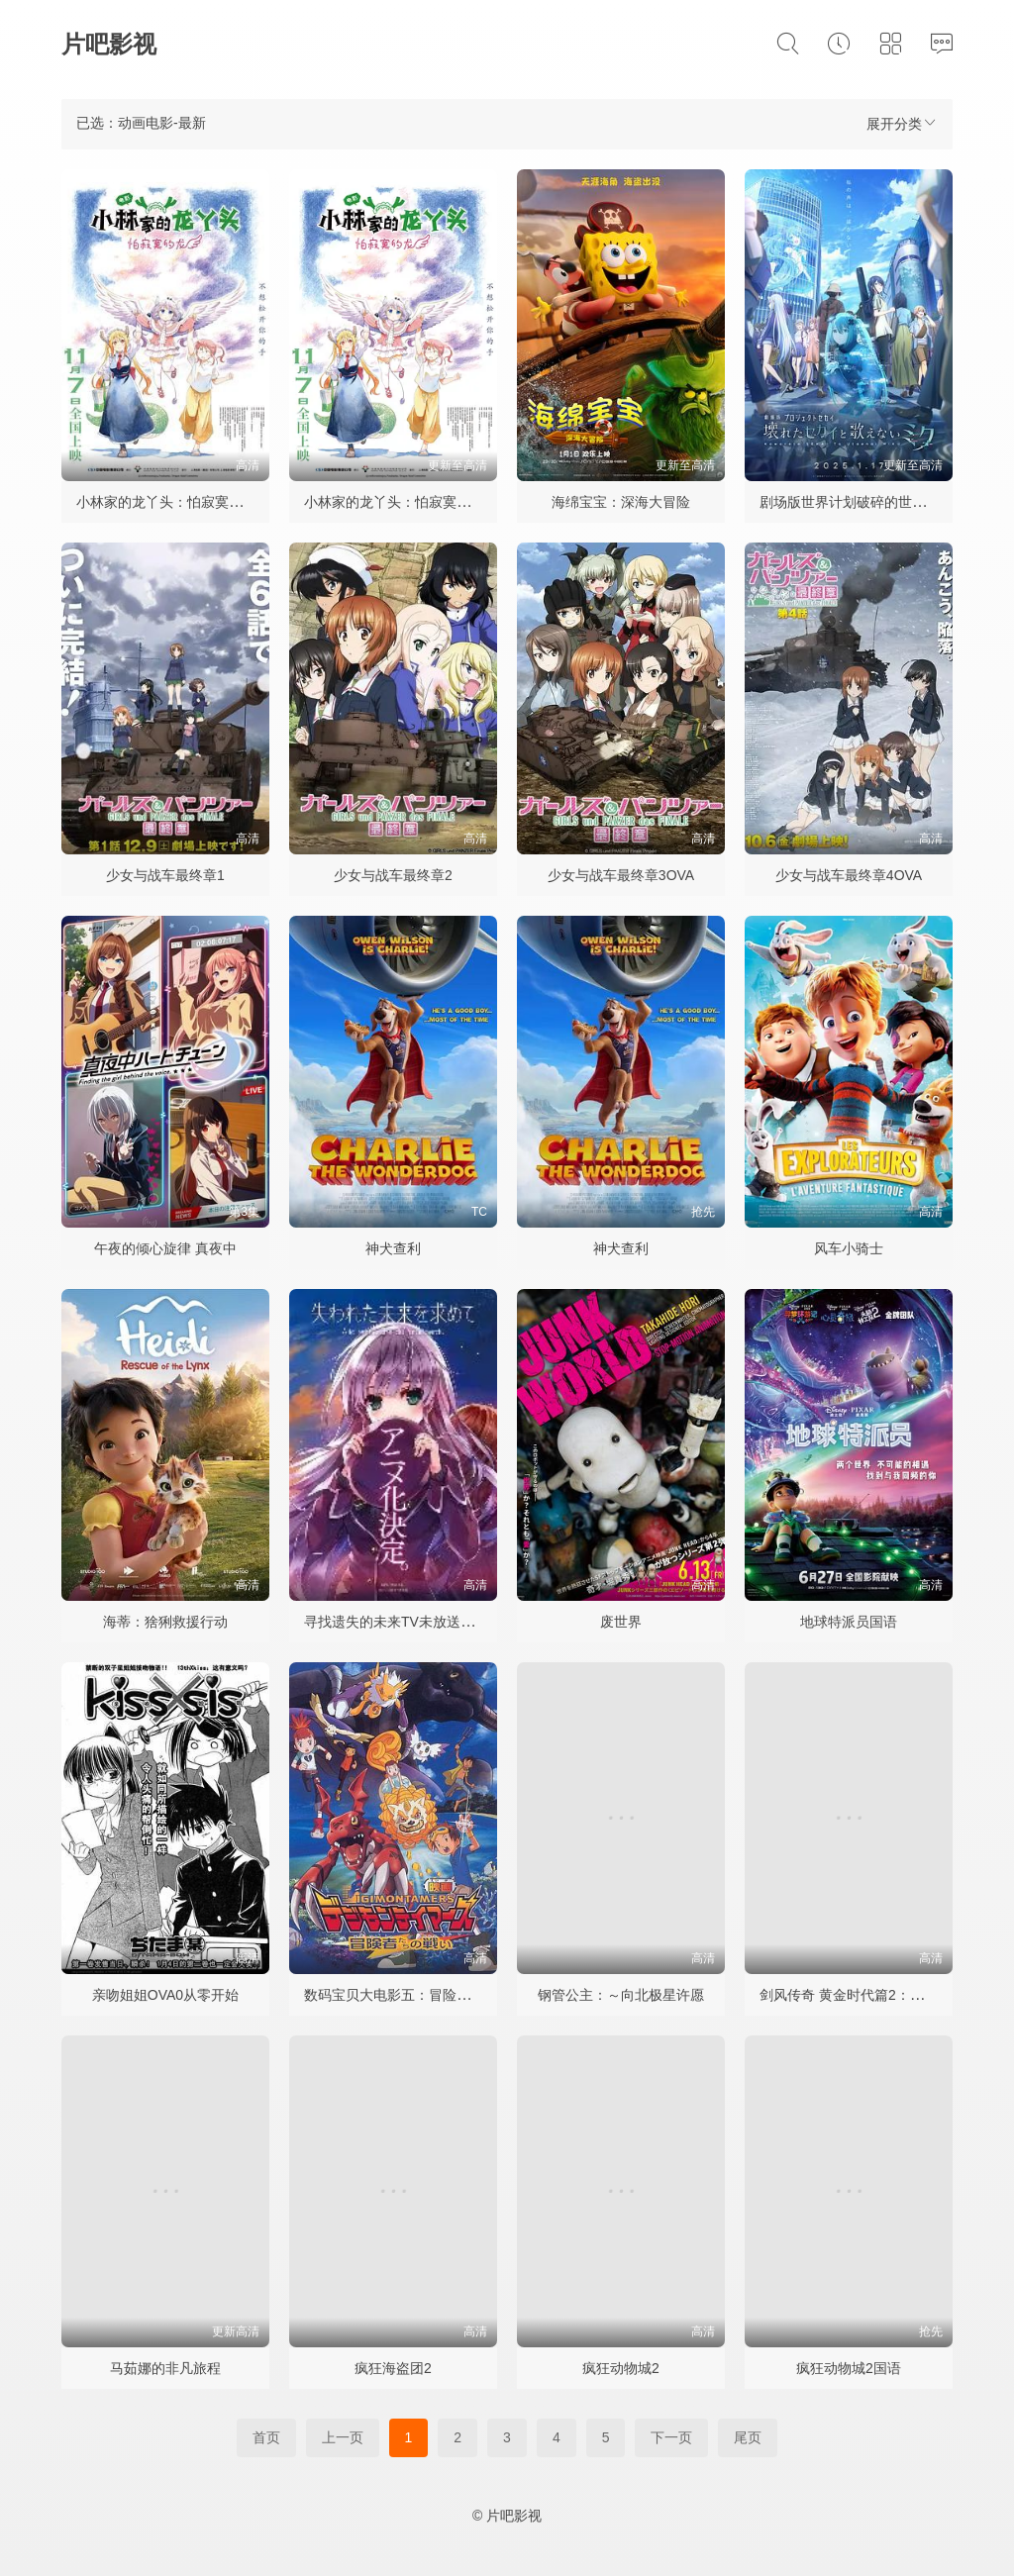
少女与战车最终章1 (165, 875)
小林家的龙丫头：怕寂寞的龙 (166, 502)
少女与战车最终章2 (393, 875)
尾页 (747, 2437)
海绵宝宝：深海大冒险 (621, 502)
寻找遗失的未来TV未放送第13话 (403, 1622)
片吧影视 (108, 44)
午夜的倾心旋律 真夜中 (165, 1248)
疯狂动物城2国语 (848, 2368)
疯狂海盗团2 (393, 2368)
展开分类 (902, 123)
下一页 (671, 2437)
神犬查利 (393, 1248)
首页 (266, 2437)
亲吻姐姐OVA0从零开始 (165, 1995)
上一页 (342, 2437)
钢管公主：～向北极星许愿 (621, 1995)
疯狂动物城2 (620, 2368)
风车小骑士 (848, 1248)
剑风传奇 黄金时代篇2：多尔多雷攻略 (876, 1995)
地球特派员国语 (848, 1622)
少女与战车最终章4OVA (848, 875)
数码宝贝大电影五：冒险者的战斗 (408, 1995)
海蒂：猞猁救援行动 (165, 1622)
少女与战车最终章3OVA (621, 875)
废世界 (621, 1622)
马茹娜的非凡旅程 (165, 2368)
